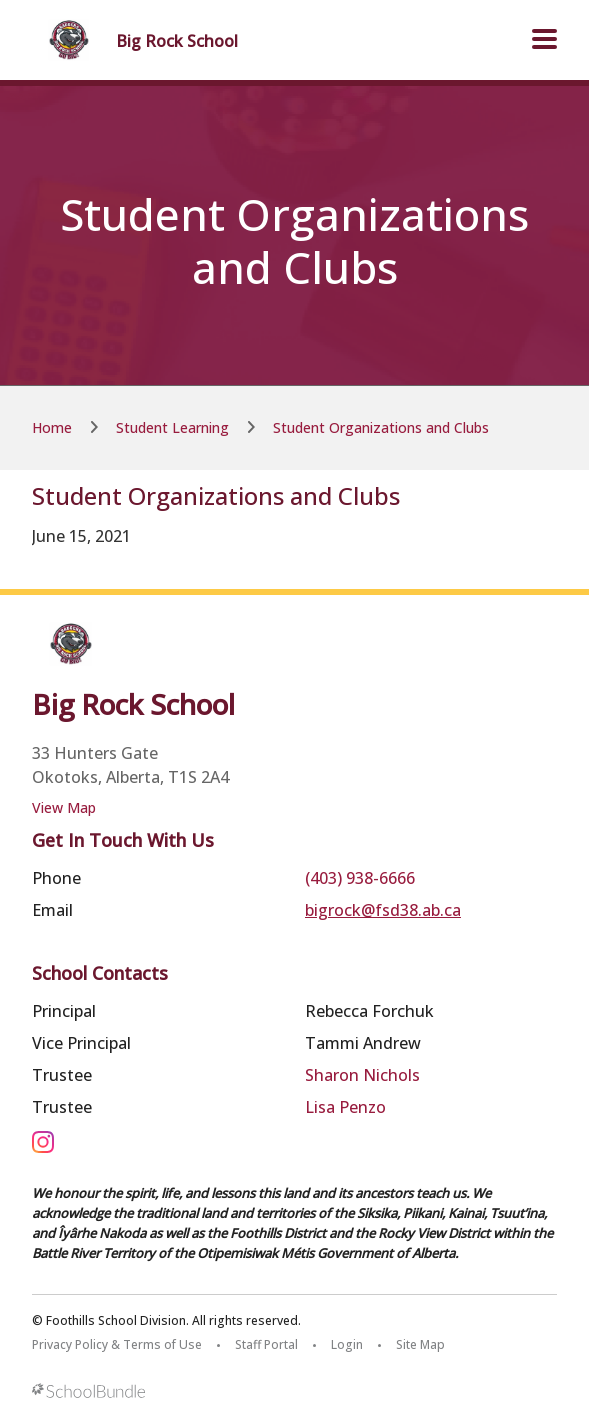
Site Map (420, 1344)
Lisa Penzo (345, 1107)
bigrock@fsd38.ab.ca (383, 910)
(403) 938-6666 (360, 878)
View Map (64, 807)
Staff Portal (266, 1344)
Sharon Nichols (362, 1075)
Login (347, 1344)
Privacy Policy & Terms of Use (117, 1344)
